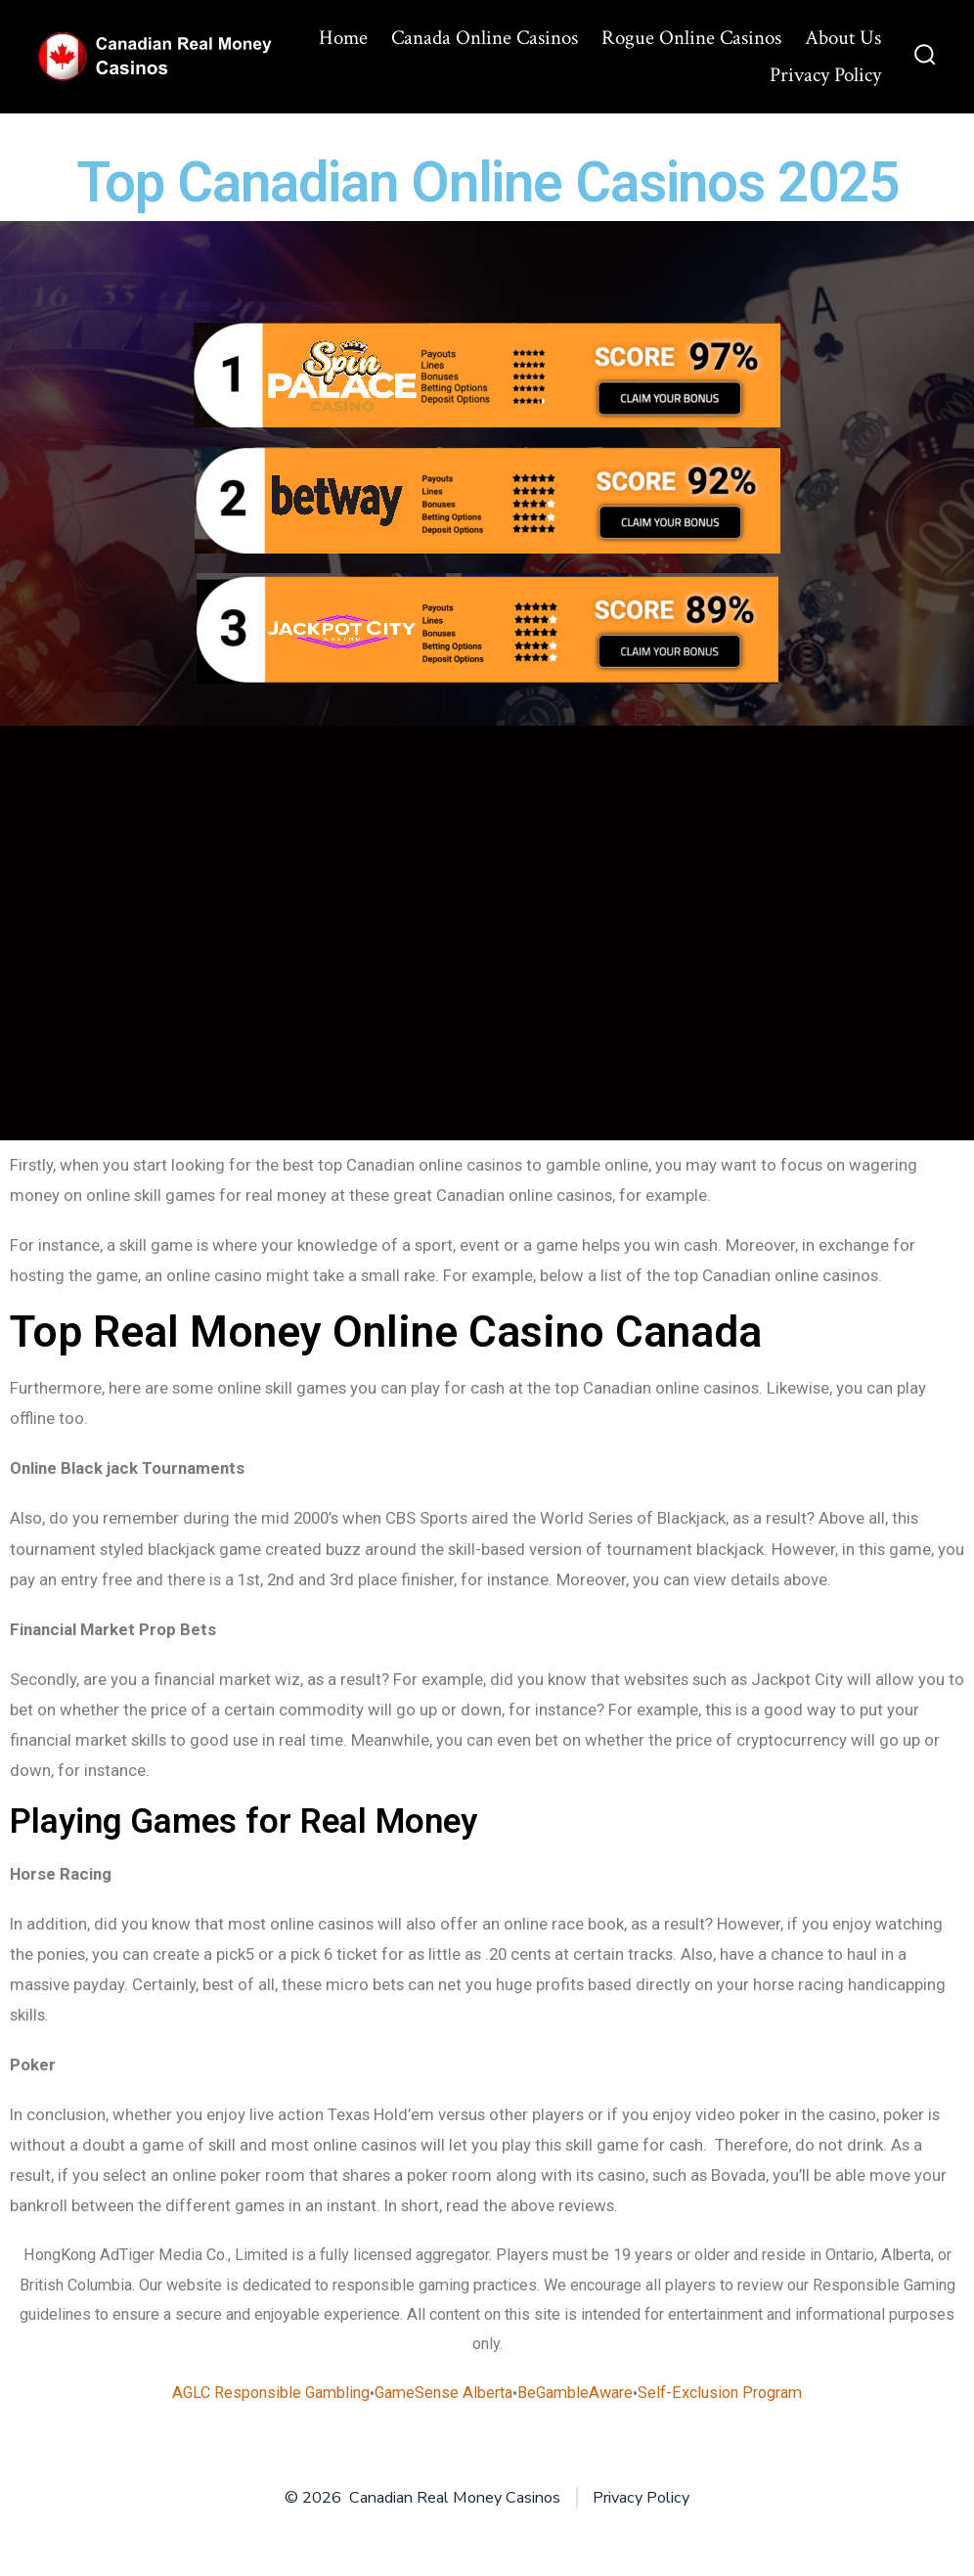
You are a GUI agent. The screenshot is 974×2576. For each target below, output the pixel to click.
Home (343, 37)
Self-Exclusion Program (720, 2392)
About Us (843, 37)
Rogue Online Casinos (691, 37)
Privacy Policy (825, 75)
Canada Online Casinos (484, 37)
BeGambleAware (575, 2392)
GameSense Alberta (443, 2392)
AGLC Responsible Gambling (271, 2392)
